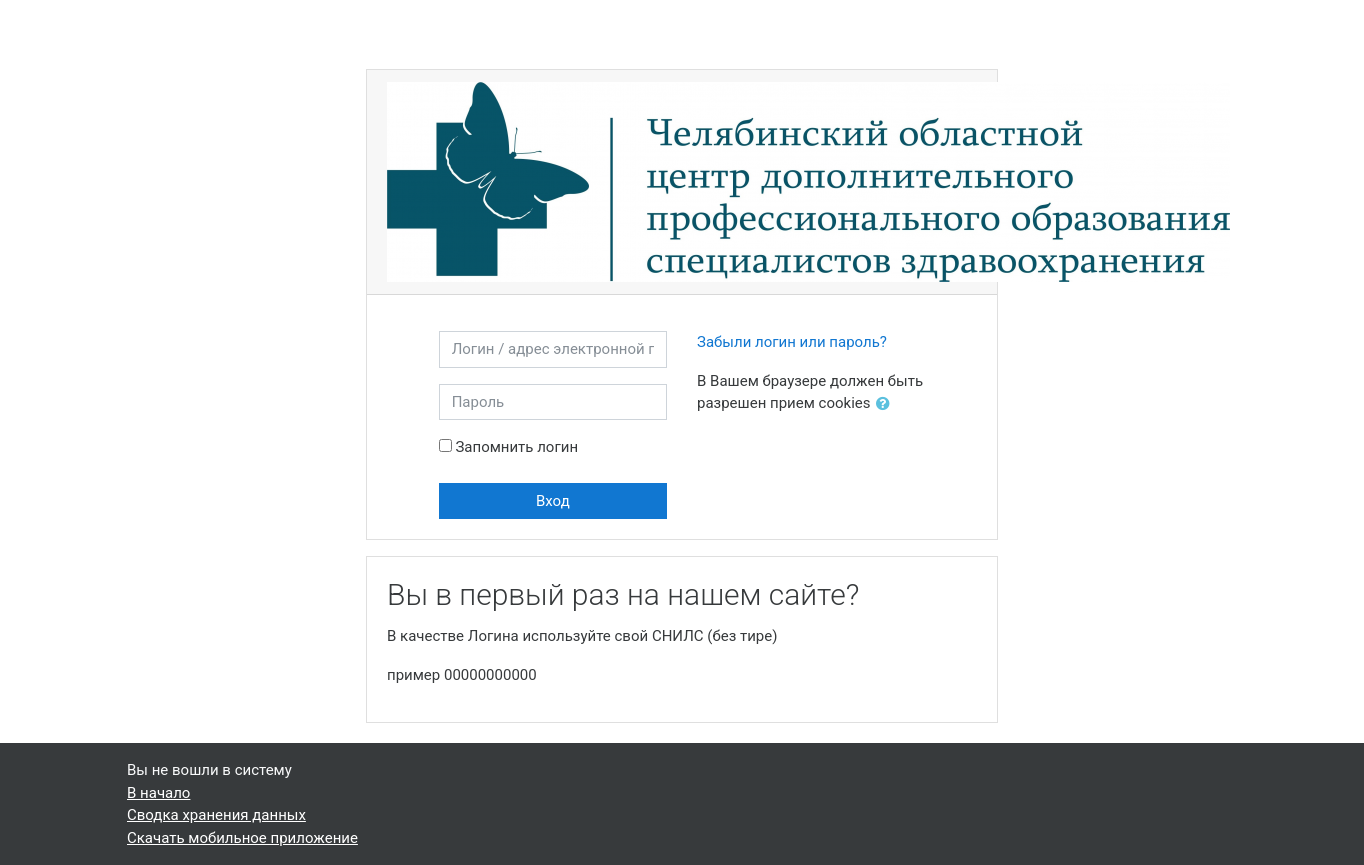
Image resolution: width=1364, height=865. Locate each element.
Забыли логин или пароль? (792, 342)
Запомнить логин (516, 447)
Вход (553, 501)
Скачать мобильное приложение (242, 838)
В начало (158, 793)
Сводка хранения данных (216, 815)
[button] (887, 404)
